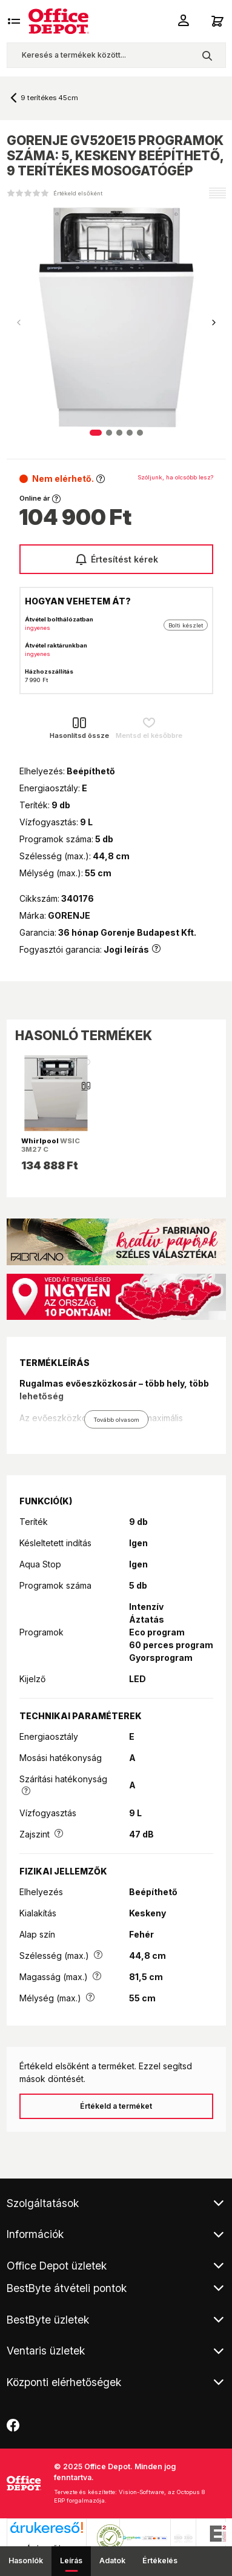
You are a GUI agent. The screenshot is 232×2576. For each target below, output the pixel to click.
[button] (214, 323)
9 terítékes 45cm (49, 97)
